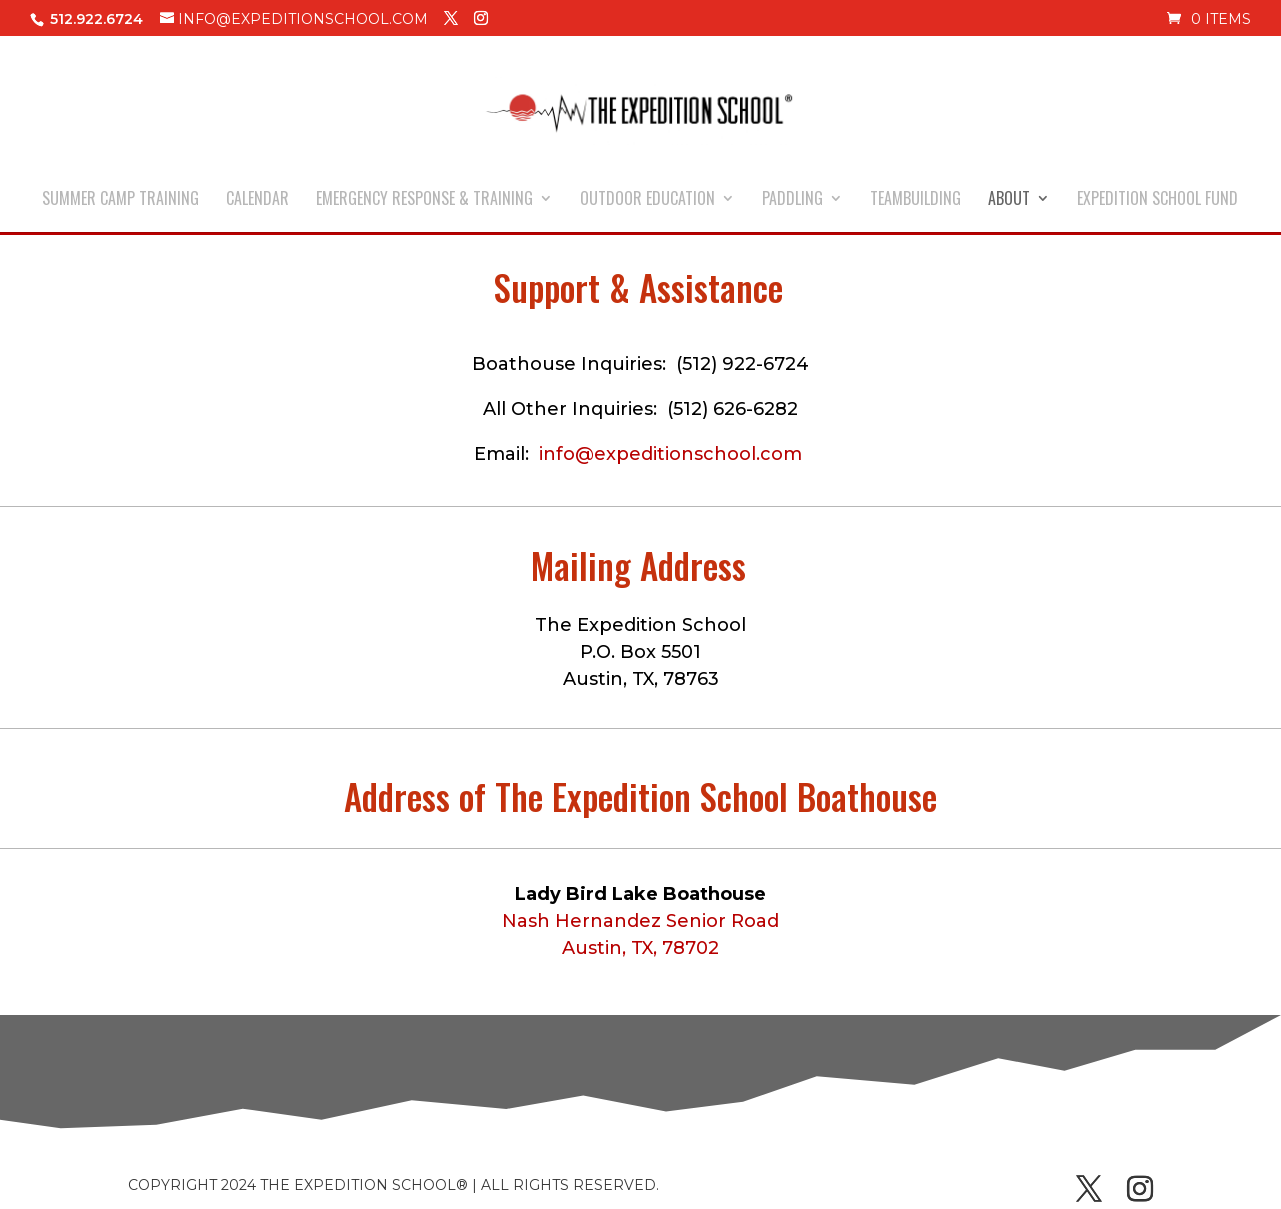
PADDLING (792, 200)
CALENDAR (257, 200)
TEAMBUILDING (915, 200)
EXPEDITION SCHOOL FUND (1157, 200)
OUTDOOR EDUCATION (647, 200)
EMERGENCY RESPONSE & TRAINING (424, 200)
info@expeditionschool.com (670, 454)
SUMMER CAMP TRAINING (120, 200)
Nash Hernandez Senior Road (640, 921)
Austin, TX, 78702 (640, 948)
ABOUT (1009, 200)
